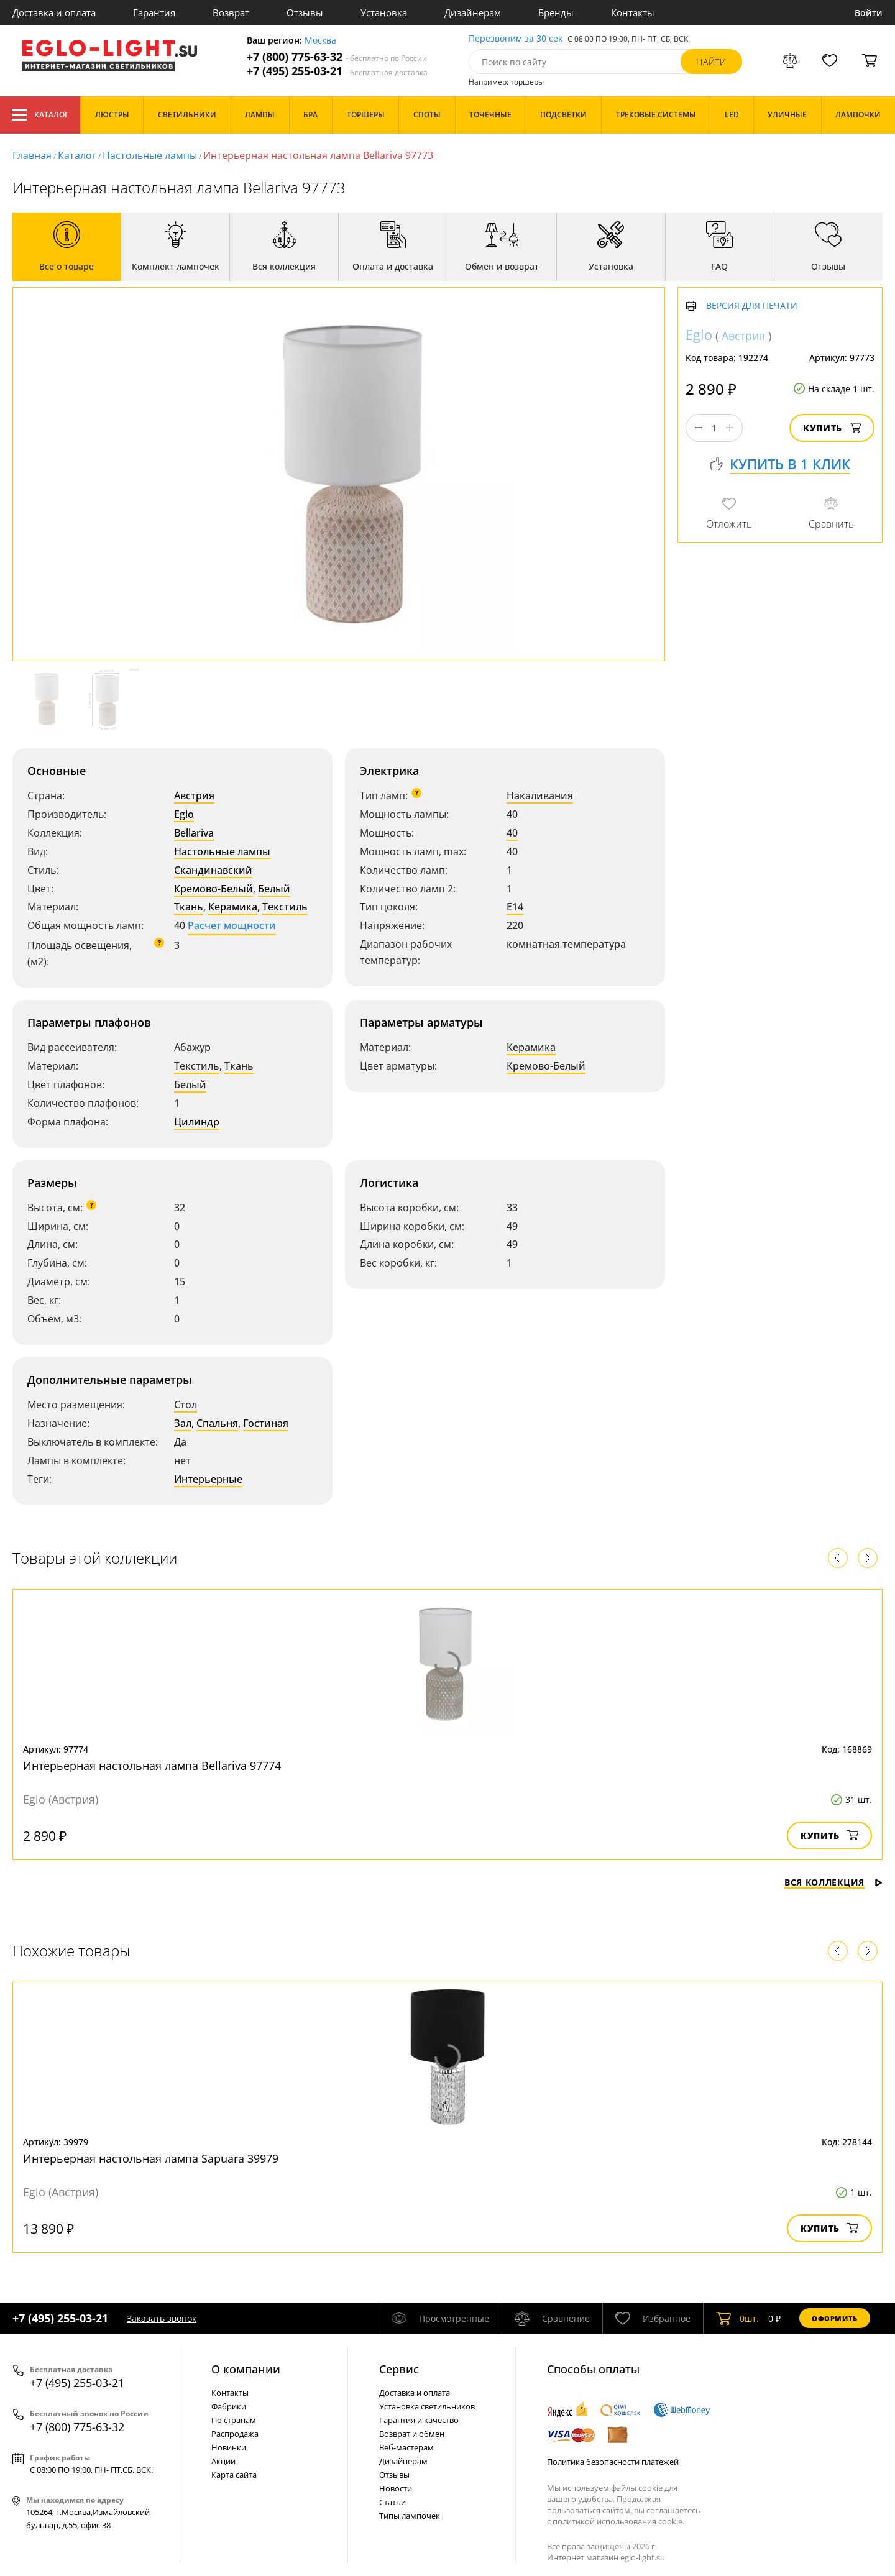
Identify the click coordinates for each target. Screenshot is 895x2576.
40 (512, 833)
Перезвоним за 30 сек (515, 39)
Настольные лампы (150, 155)
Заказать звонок (161, 2318)
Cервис (399, 2369)
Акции (223, 2461)
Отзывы (305, 12)
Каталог (40, 115)
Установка (383, 12)
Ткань (188, 907)
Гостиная (265, 1423)
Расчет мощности (232, 925)
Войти (869, 13)
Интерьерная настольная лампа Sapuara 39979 (150, 2158)
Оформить (835, 2318)
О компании (245, 2369)
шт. (737, 2318)
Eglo (184, 814)
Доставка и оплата (54, 12)
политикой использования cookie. (618, 2521)
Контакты (632, 12)
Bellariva (194, 833)
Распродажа (235, 2433)
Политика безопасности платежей (613, 2461)
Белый (274, 889)
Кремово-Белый (213, 889)
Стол (185, 1404)
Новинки (228, 2447)
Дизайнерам (472, 12)
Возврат (231, 12)
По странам (233, 2420)
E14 (515, 907)
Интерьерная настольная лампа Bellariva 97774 (152, 1765)
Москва (320, 40)
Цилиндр (196, 1122)
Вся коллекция (833, 1882)
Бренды (556, 12)
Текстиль (285, 907)
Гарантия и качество (419, 2420)
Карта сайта (234, 2474)
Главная (32, 155)
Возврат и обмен (411, 2433)
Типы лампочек (409, 2515)
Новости (395, 2488)
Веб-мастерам (406, 2447)
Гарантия (154, 12)
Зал (182, 1423)
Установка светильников (427, 2406)
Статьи (392, 2502)
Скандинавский (213, 870)
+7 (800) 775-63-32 (337, 57)
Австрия (194, 795)
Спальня (217, 1423)
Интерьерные (208, 1479)
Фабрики (228, 2406)
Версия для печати (751, 306)
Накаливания (540, 795)
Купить (832, 428)
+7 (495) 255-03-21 (337, 71)
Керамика (232, 907)
